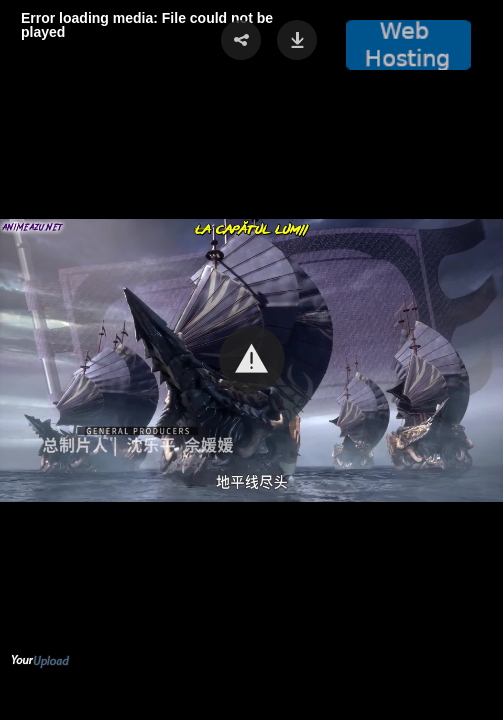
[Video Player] (251, 360)
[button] (252, 359)
